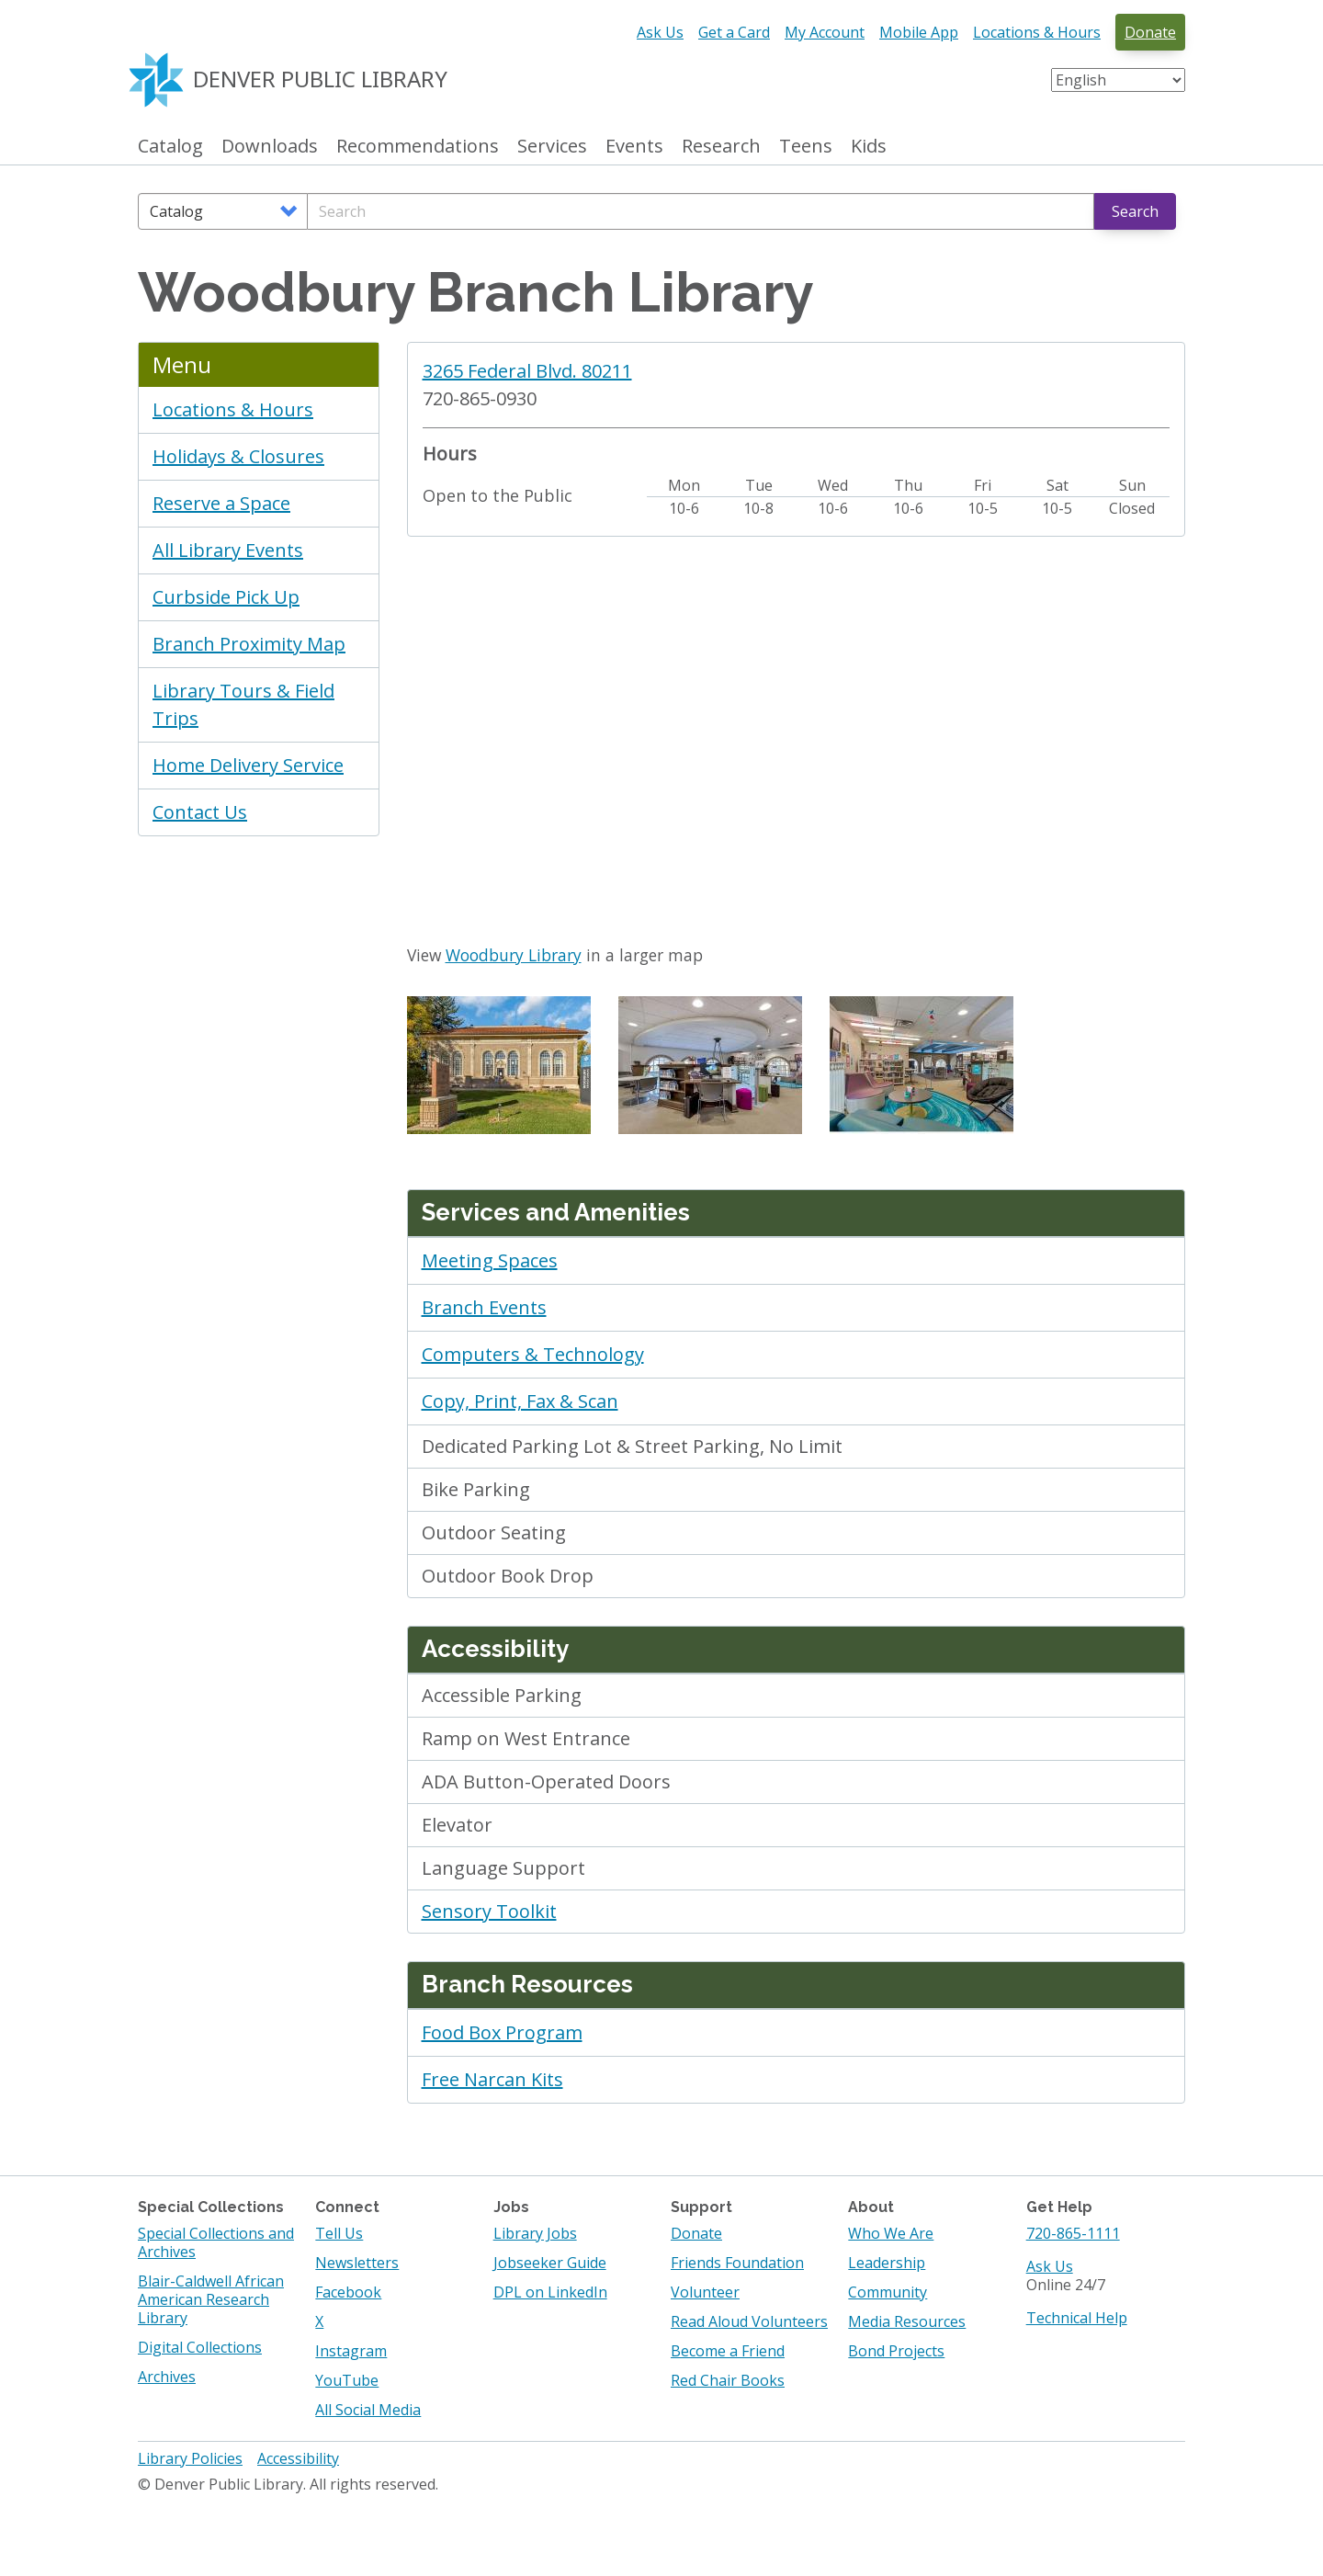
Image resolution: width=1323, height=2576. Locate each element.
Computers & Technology (533, 1354)
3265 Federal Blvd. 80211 (527, 370)
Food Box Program (502, 2032)
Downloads (269, 146)
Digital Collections (200, 2347)
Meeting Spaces (490, 1260)
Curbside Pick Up (226, 596)
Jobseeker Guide (549, 2263)
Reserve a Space (221, 503)
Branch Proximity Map (249, 643)
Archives (167, 2376)
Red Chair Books (728, 2380)
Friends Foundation (737, 2263)
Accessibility (298, 2458)
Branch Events (484, 1307)
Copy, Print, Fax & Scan (520, 1401)
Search (1135, 211)
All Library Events (228, 550)
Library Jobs (535, 2233)
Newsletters (357, 2263)
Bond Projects (896, 2351)
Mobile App (918, 32)
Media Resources (907, 2321)
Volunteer (705, 2292)
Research (721, 146)
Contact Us (200, 812)
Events (634, 146)
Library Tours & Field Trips (243, 704)
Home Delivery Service (248, 765)
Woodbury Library (514, 955)
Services (552, 146)
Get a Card (734, 32)
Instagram (351, 2351)
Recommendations (417, 146)
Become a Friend (728, 2351)
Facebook (348, 2292)
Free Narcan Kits (492, 2079)
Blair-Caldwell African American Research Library (211, 2299)
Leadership (886, 2263)
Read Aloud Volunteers (749, 2321)
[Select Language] (1118, 80)
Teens (805, 146)
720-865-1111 (1073, 2233)
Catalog (170, 146)
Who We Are (890, 2233)
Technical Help (1076, 2318)
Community (887, 2292)
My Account (825, 32)
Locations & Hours (1037, 32)
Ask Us (660, 32)
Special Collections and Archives (216, 2242)
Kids (869, 146)
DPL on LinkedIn (550, 2292)
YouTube (347, 2380)
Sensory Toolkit (489, 1911)
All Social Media (368, 2410)
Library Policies (190, 2458)
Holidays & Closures (238, 456)
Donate (1150, 32)
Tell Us (339, 2233)
